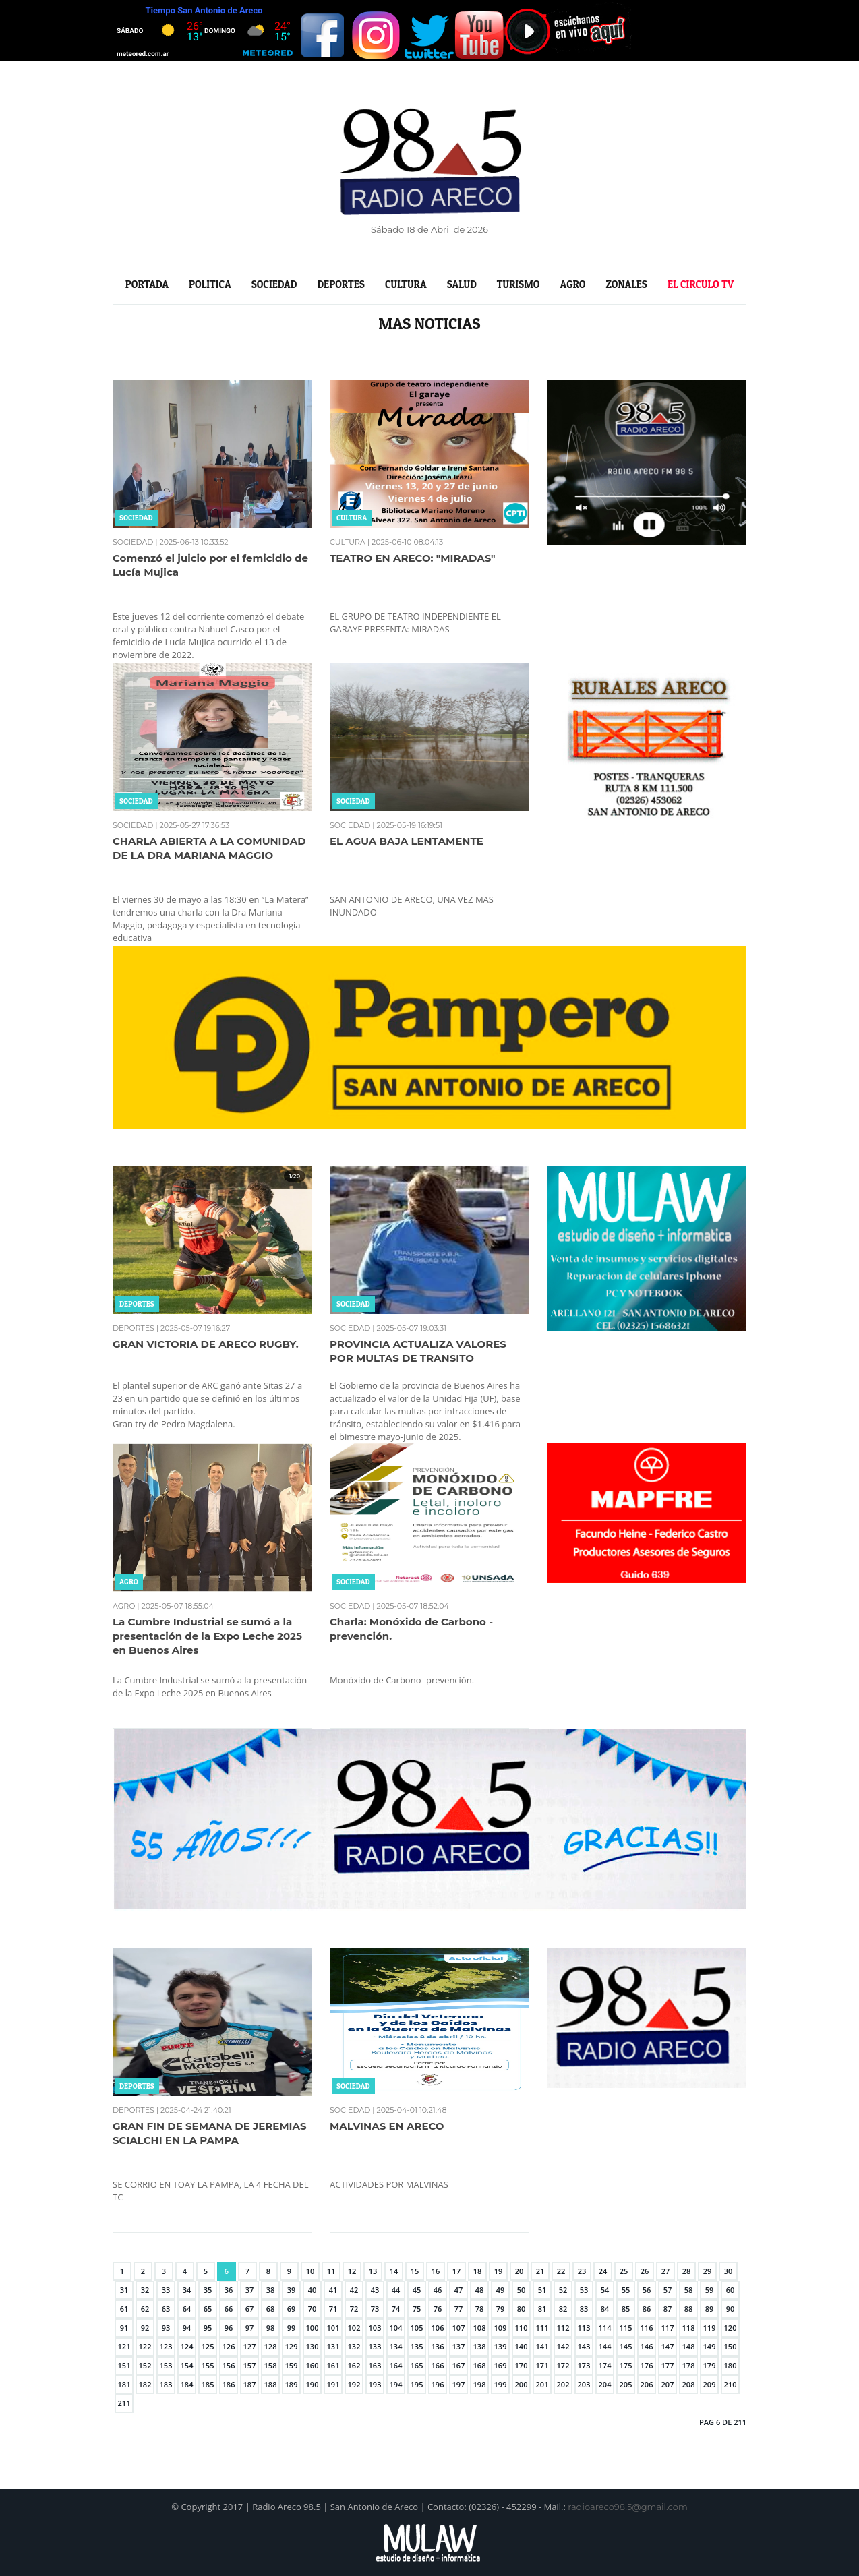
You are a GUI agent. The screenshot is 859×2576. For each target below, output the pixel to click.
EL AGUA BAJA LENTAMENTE (406, 841)
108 (479, 2328)
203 (584, 2384)
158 (270, 2365)
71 (333, 2309)
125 (208, 2346)
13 (373, 2271)
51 (542, 2290)
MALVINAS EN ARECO (387, 2126)
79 (500, 2309)
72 (354, 2309)
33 (166, 2290)
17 (456, 2271)
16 (436, 2271)
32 (145, 2290)
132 (354, 2346)
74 (396, 2309)
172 (563, 2365)
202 (563, 2384)
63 (166, 2309)
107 (458, 2328)
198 (479, 2384)
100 (312, 2328)
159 (291, 2365)
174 (605, 2365)
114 (605, 2328)
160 (312, 2365)
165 (417, 2365)
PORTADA (147, 284)
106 (438, 2328)
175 (626, 2365)
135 (417, 2346)
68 (270, 2309)
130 (312, 2346)
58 (688, 2290)
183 (166, 2384)
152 (145, 2365)
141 (542, 2346)
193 (375, 2384)
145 (626, 2346)
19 (498, 2271)
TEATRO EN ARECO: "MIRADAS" (412, 557)
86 (647, 2309)
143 (584, 2346)
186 (229, 2384)
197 (458, 2384)
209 (709, 2384)
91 (124, 2328)
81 (542, 2309)
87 (667, 2309)
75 (417, 2309)
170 (521, 2365)
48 (479, 2290)
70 (312, 2309)
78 (479, 2309)
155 (208, 2365)
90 (730, 2309)
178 (688, 2365)
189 (291, 2384)
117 (667, 2328)
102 (354, 2328)
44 (396, 2290)
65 (208, 2309)
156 (229, 2365)
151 (124, 2365)
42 (354, 2290)
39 (291, 2290)
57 (667, 2290)
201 (542, 2384)
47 (458, 2290)
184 (187, 2384)
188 (270, 2384)
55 (626, 2290)
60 (730, 2290)
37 (249, 2290)
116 (647, 2328)
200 (521, 2384)
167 (458, 2365)
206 (647, 2384)
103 (375, 2328)
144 (605, 2346)
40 (312, 2290)
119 (709, 2328)
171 (542, 2365)
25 (624, 2271)
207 (667, 2384)
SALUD (462, 284)
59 (709, 2290)
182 (145, 2384)
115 (626, 2328)
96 (229, 2328)
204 (605, 2384)
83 (584, 2309)
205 (626, 2384)
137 (458, 2346)
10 (310, 2271)
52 (563, 2290)
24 (603, 2271)
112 (563, 2328)
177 (667, 2365)
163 (375, 2365)
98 (270, 2328)
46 (438, 2290)
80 (521, 2309)
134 (396, 2346)
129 (291, 2346)
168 (479, 2365)
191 (333, 2384)
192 (354, 2384)
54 (605, 2290)
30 (728, 2271)
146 (647, 2346)
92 (145, 2328)
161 (333, 2365)
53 (584, 2290)
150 (730, 2346)
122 (145, 2346)
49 (500, 2290)
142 (563, 2346)
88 (688, 2309)
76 (438, 2309)
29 (707, 2271)
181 (124, 2384)
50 (521, 2290)
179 (709, 2365)
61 (124, 2309)
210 (730, 2384)
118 (688, 2328)
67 (249, 2309)
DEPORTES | (135, 1328)
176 (647, 2365)
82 (563, 2309)
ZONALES (626, 284)
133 (375, 2346)
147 (667, 2346)
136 (438, 2346)
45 (417, 2290)
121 (124, 2346)
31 (124, 2290)
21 (540, 2271)
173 (584, 2365)
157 (249, 2365)
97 (249, 2328)
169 (500, 2365)
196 (438, 2384)
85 (626, 2309)
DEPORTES (341, 284)
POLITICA (210, 284)
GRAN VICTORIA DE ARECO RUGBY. (206, 1344)
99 (291, 2328)
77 (458, 2309)
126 (229, 2346)
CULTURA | (349, 542)
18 (477, 2271)
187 (249, 2384)
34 (187, 2290)
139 (500, 2346)
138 (479, 2346)
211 (124, 2403)
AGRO (572, 284)
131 (333, 2346)
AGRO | (126, 1606)
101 (333, 2328)
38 (270, 2290)
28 (686, 2271)
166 (438, 2365)
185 (208, 2384)
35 (208, 2290)
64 (187, 2309)
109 (500, 2328)
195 (417, 2384)
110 (521, 2328)
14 (394, 2271)
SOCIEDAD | (135, 542)
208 (688, 2384)
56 (647, 2290)
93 (166, 2328)
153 (166, 2365)
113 (584, 2328)
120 (730, 2328)
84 (605, 2309)
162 (354, 2365)
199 (500, 2384)
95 (208, 2328)
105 (417, 2328)
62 (145, 2309)
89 (709, 2309)
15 (415, 2271)
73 (375, 2309)
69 (291, 2309)
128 (270, 2346)
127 (249, 2346)
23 (582, 2271)
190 (312, 2384)
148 (688, 2346)
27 (665, 2271)
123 (166, 2346)
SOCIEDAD (274, 284)
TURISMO (518, 284)
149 (709, 2346)
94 (187, 2328)
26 (645, 2271)
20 (519, 2271)
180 (730, 2365)
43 (375, 2290)
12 (352, 2271)
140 (521, 2346)
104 (396, 2328)
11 (331, 2271)
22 (561, 2271)
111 (542, 2328)
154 (187, 2365)
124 (187, 2346)
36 (229, 2290)
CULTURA (406, 284)
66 (229, 2309)
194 (396, 2384)
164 (396, 2365)
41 (333, 2290)
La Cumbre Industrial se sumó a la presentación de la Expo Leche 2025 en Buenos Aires (207, 1635)
